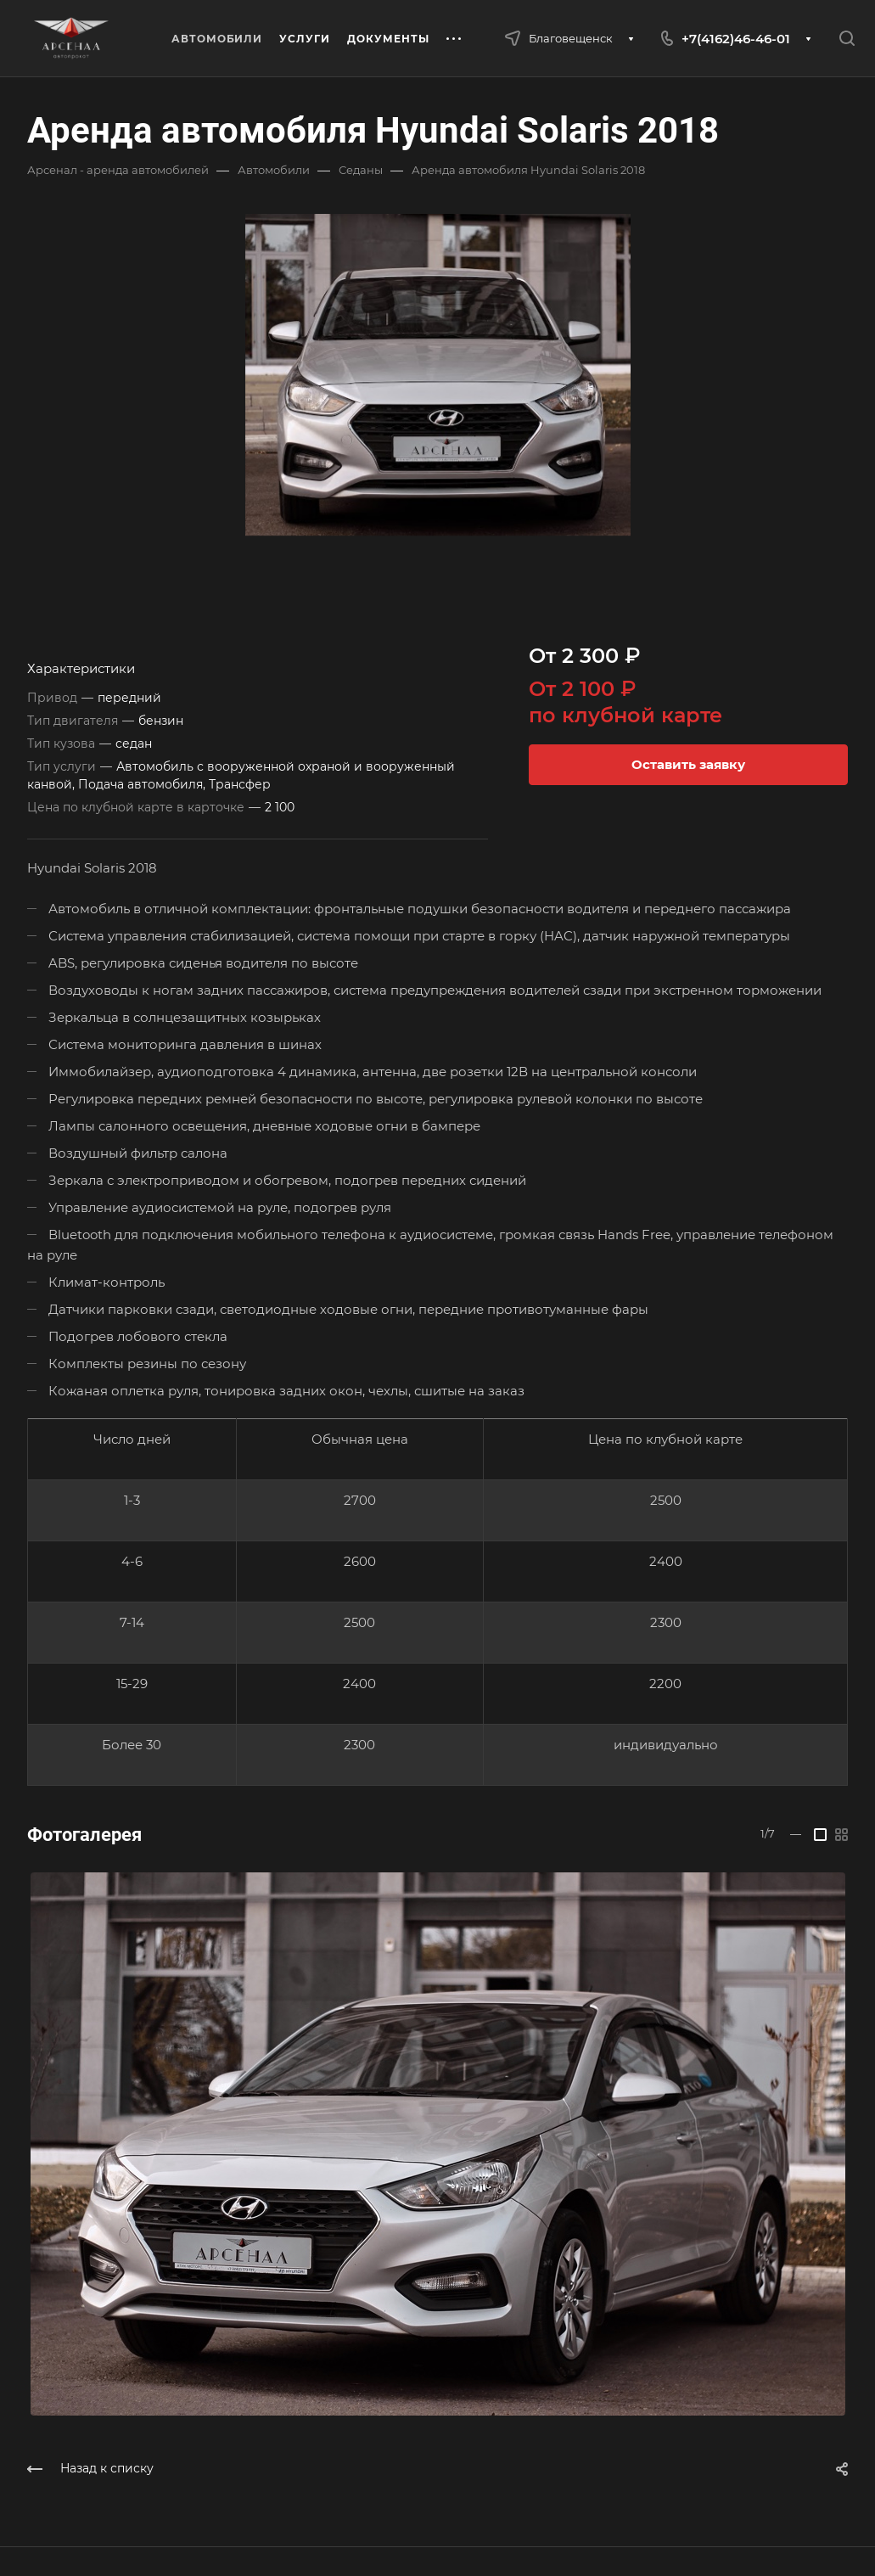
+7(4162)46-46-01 (735, 39)
